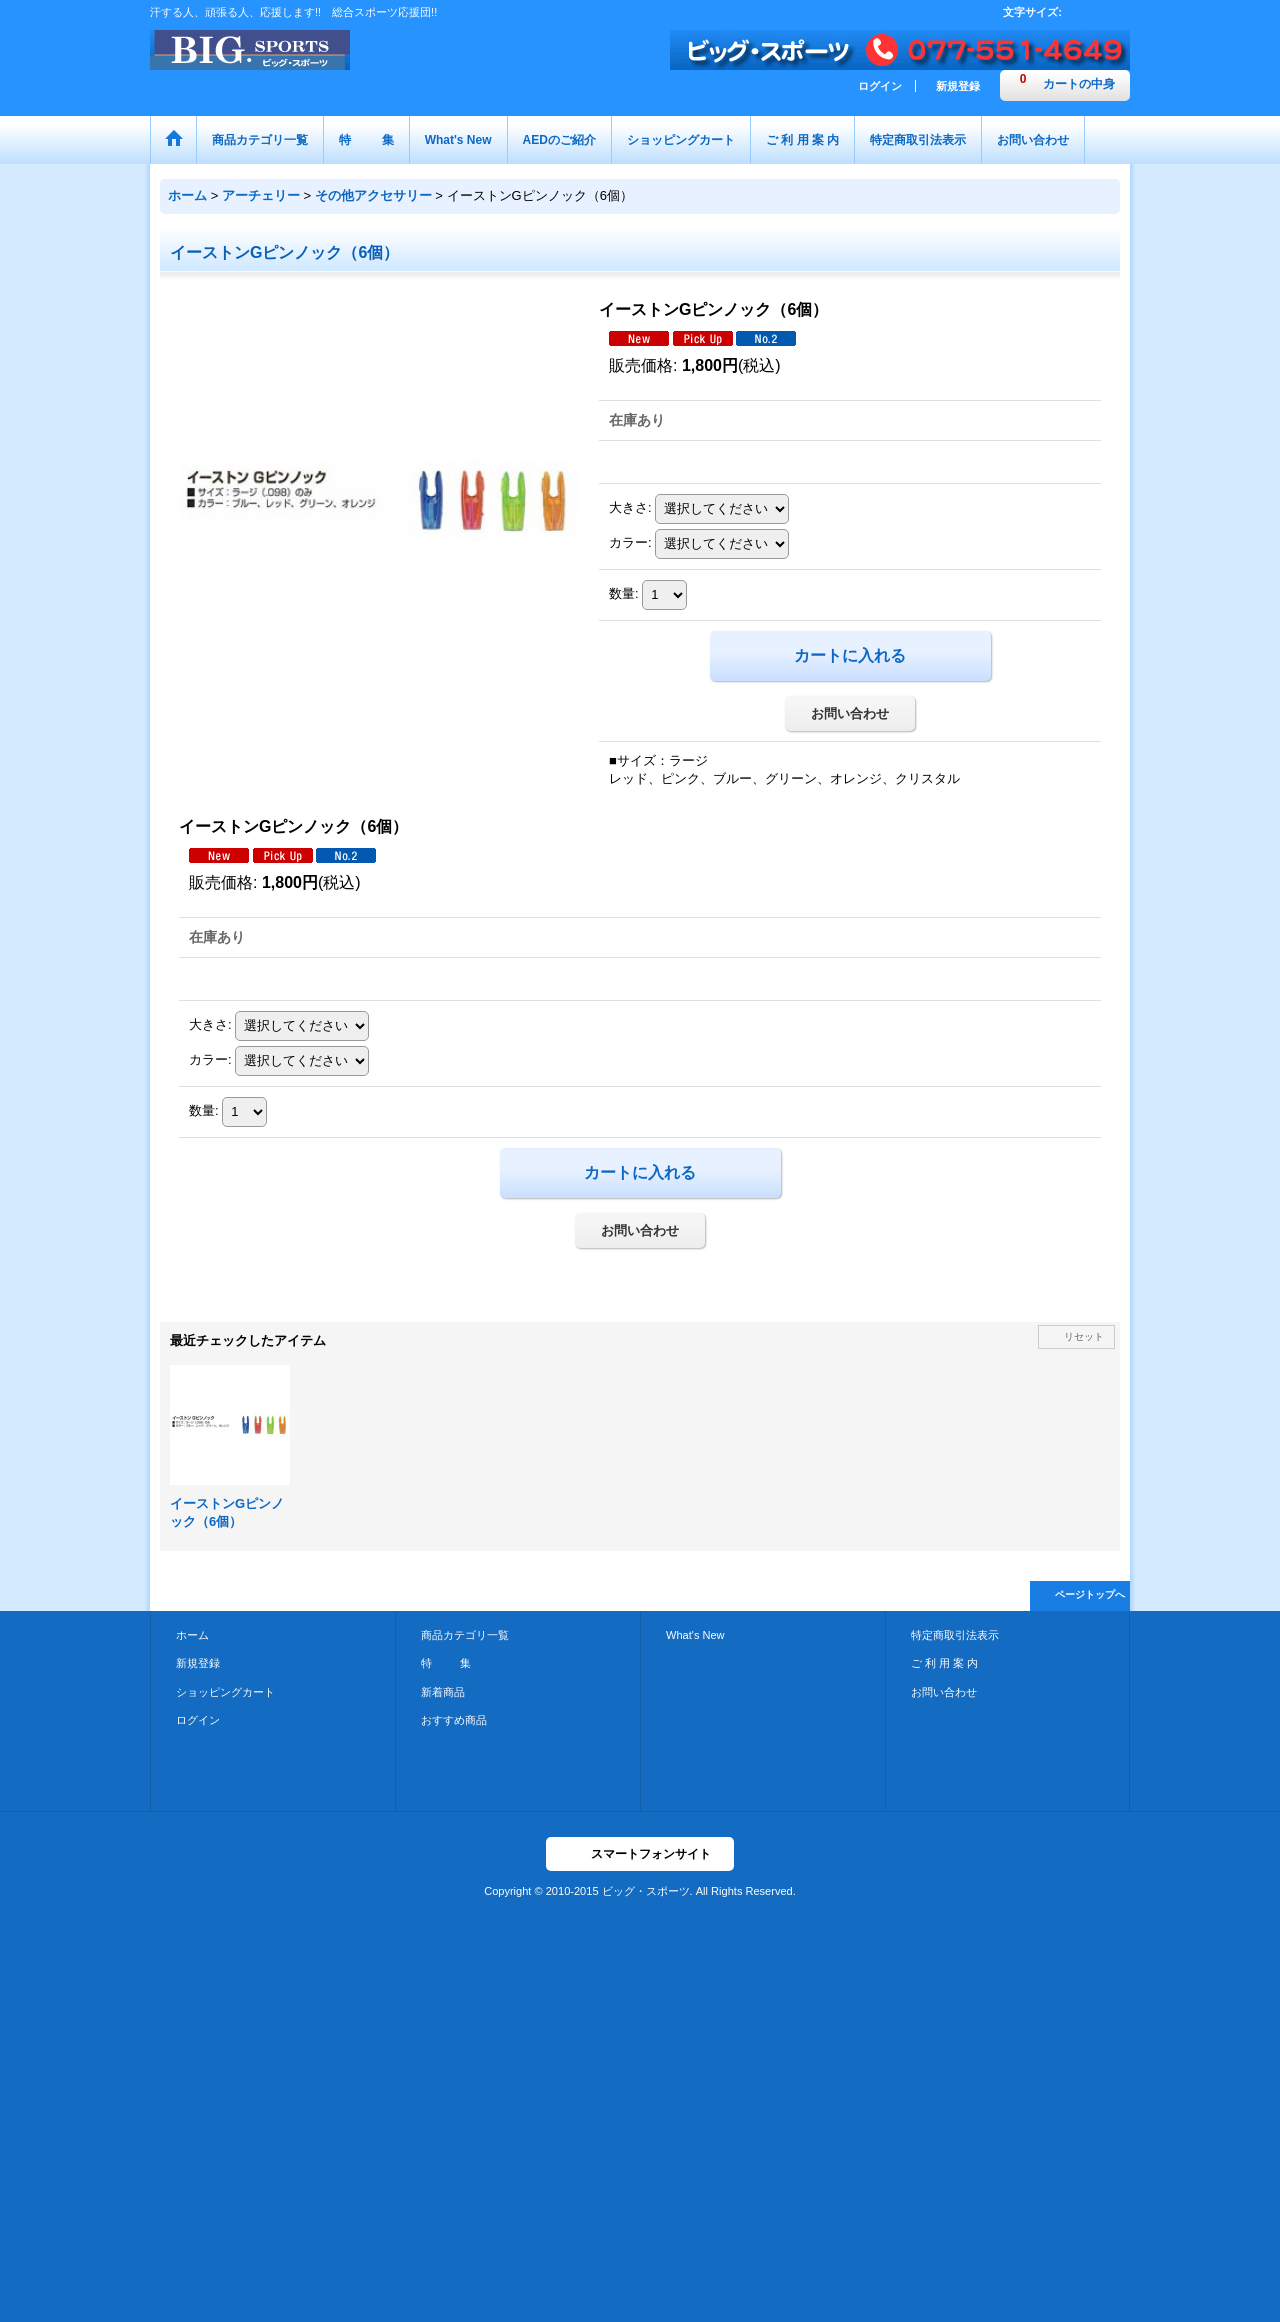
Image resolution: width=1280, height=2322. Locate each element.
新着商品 (443, 1692)
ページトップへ (1090, 1594)
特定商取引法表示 (955, 1635)
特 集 (446, 1663)
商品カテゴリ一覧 (465, 1635)
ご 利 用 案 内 (944, 1663)
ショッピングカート (225, 1692)
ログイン (880, 86)
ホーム (192, 1635)
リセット (1084, 1336)
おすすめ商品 (454, 1720)
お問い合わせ (850, 713)
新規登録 (958, 86)
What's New (695, 1635)
